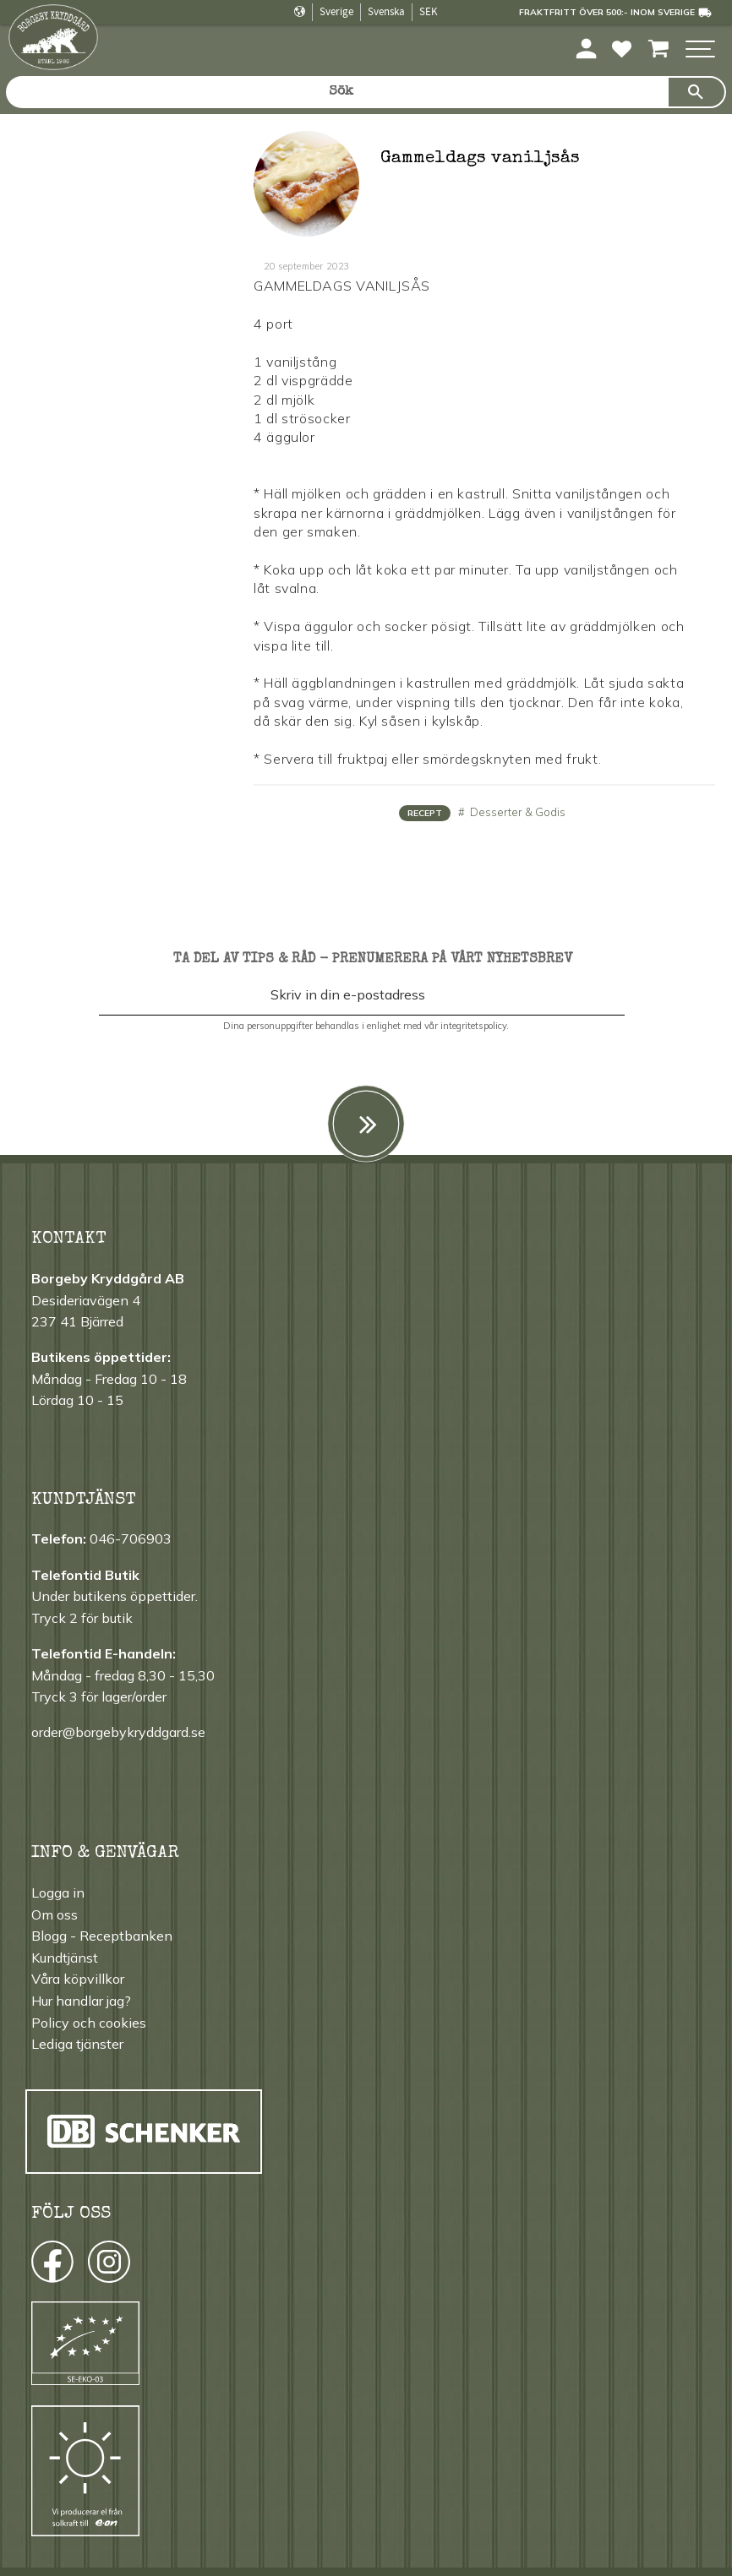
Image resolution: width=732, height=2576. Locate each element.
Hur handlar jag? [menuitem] (81, 2000)
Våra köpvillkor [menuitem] (77, 1978)
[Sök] (696, 92)
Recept (424, 813)
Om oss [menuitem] (54, 1914)
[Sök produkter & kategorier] (336, 92)
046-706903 (131, 1538)
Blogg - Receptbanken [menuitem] (101, 1935)
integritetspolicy (473, 1026)
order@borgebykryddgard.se (118, 1732)
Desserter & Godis (516, 812)
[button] (700, 50)
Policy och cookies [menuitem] (88, 2022)
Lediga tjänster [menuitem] (77, 2043)
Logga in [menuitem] (58, 1892)
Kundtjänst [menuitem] (64, 1957)
